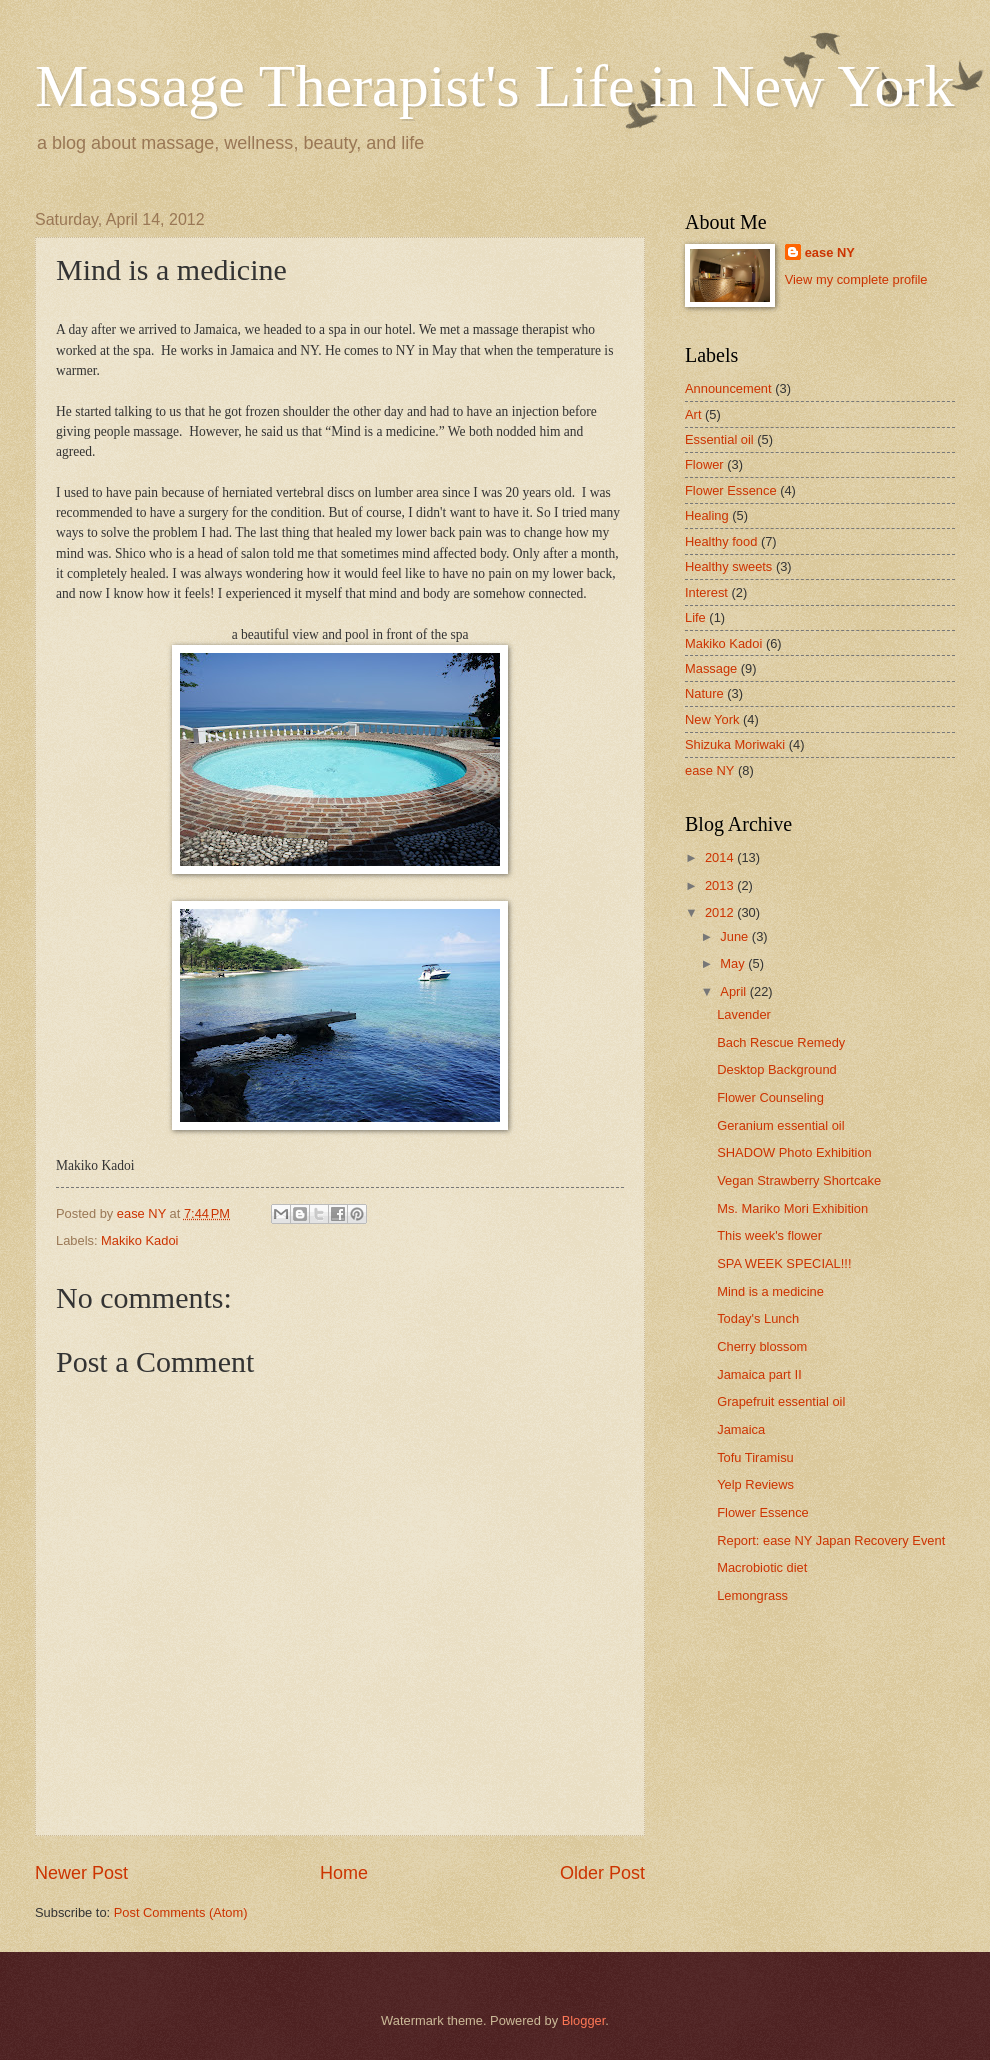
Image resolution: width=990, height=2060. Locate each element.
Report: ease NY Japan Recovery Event (831, 1540)
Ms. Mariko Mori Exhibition (792, 1208)
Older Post (602, 1873)
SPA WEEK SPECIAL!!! (784, 1263)
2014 (721, 857)
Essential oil (719, 439)
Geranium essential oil (780, 1125)
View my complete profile (856, 279)
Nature (704, 693)
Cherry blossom (762, 1346)
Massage (711, 668)
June (736, 936)
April (734, 991)
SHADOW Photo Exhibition (794, 1152)
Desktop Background (777, 1069)
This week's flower (769, 1235)
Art (693, 414)
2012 (721, 912)
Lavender (744, 1014)
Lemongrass (752, 1595)
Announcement (728, 388)
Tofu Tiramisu (755, 1457)
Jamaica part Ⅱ (759, 1374)
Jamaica (741, 1429)
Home (344, 1873)
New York (712, 719)
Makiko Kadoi (139, 1240)
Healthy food (721, 541)
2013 (721, 885)
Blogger (584, 2020)
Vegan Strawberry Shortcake (799, 1180)
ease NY (830, 252)
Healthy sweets (728, 566)
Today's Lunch (758, 1318)
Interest (706, 592)
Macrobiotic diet (762, 1567)
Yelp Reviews (755, 1484)
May (734, 963)
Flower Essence (731, 490)
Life (695, 617)
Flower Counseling (770, 1097)
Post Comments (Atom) (181, 1912)
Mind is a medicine (770, 1291)
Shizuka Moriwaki (735, 744)
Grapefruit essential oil (781, 1401)
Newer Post (81, 1873)
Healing (707, 515)
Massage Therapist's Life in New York (495, 86)
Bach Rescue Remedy (781, 1042)
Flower (704, 464)
